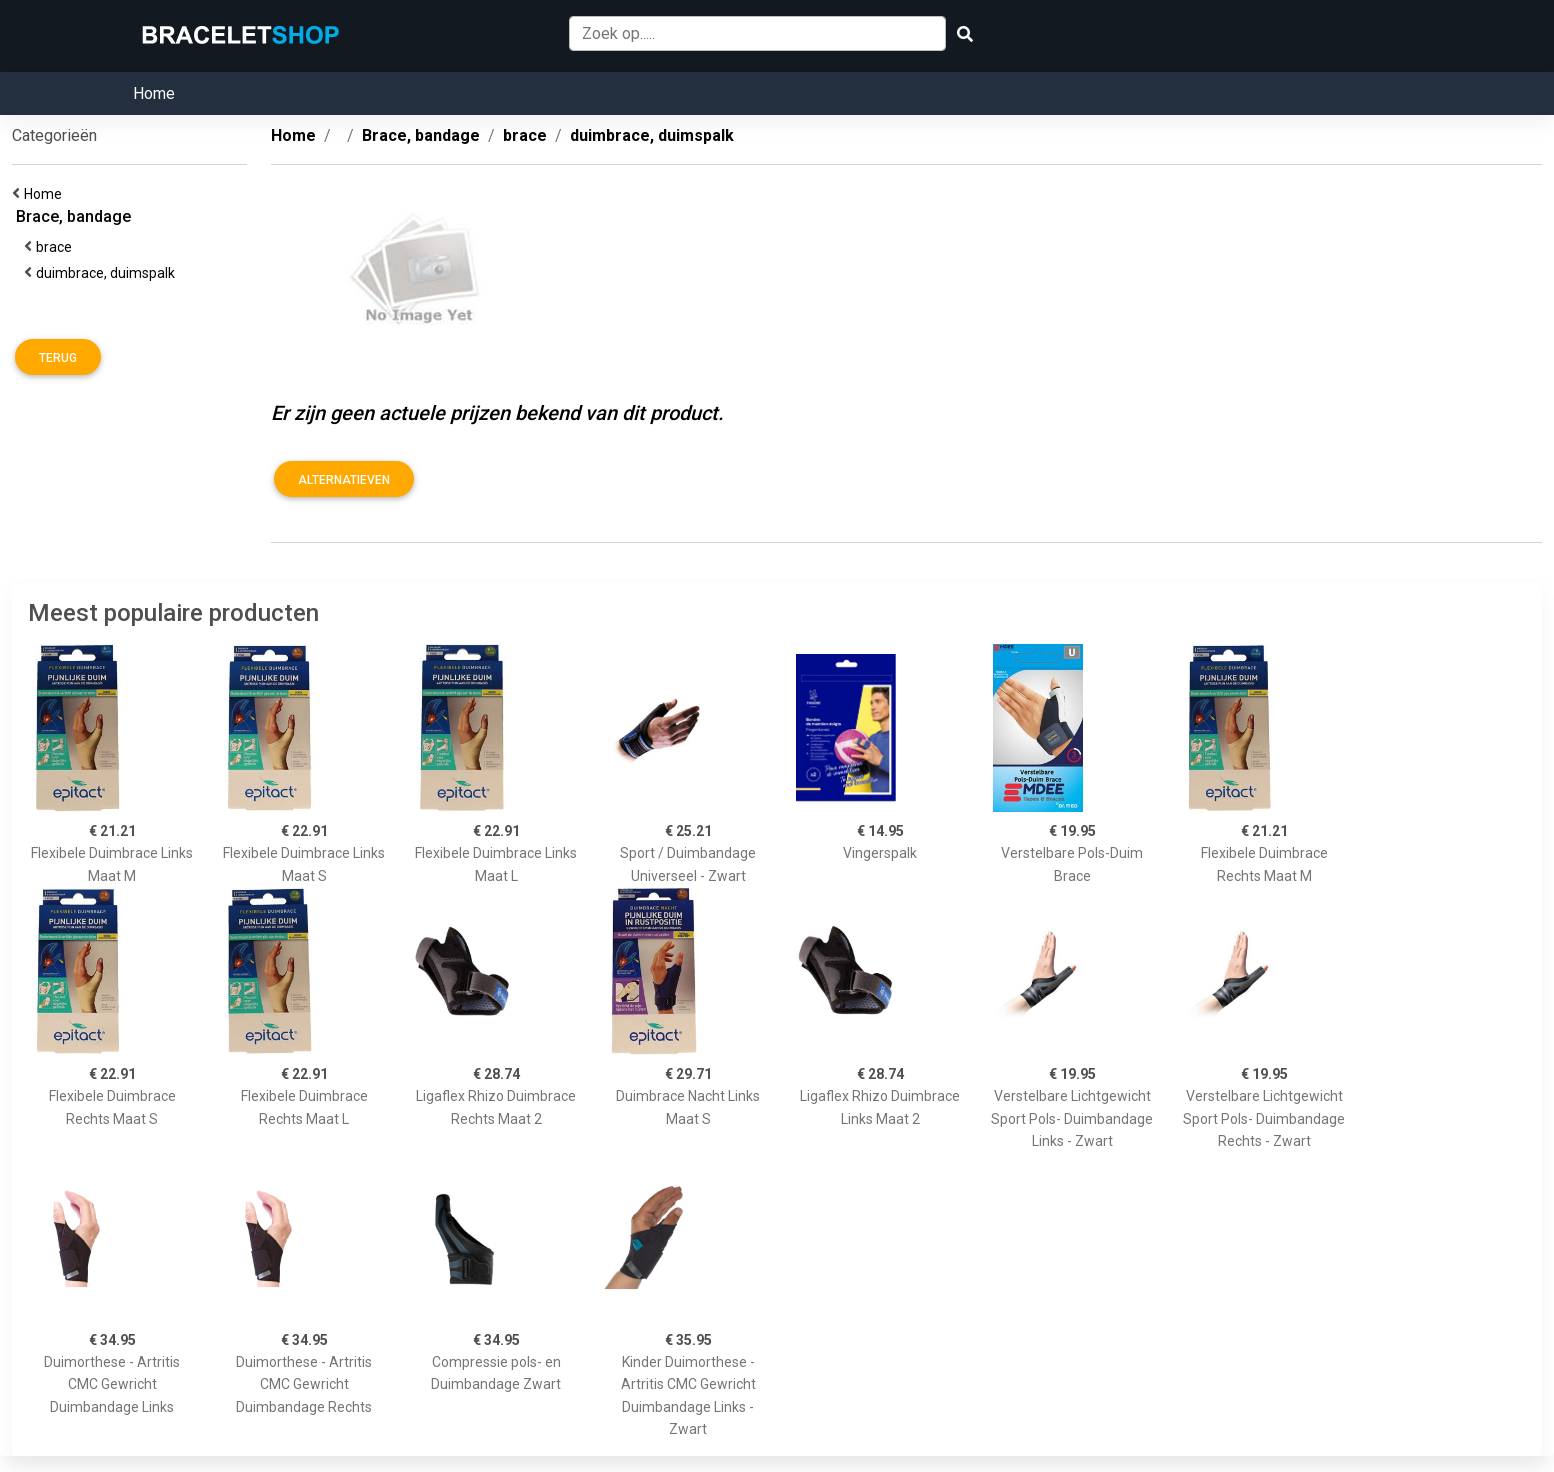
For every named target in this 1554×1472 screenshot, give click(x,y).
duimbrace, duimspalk (108, 273)
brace (57, 247)
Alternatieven (344, 480)
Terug (58, 358)
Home (154, 93)
